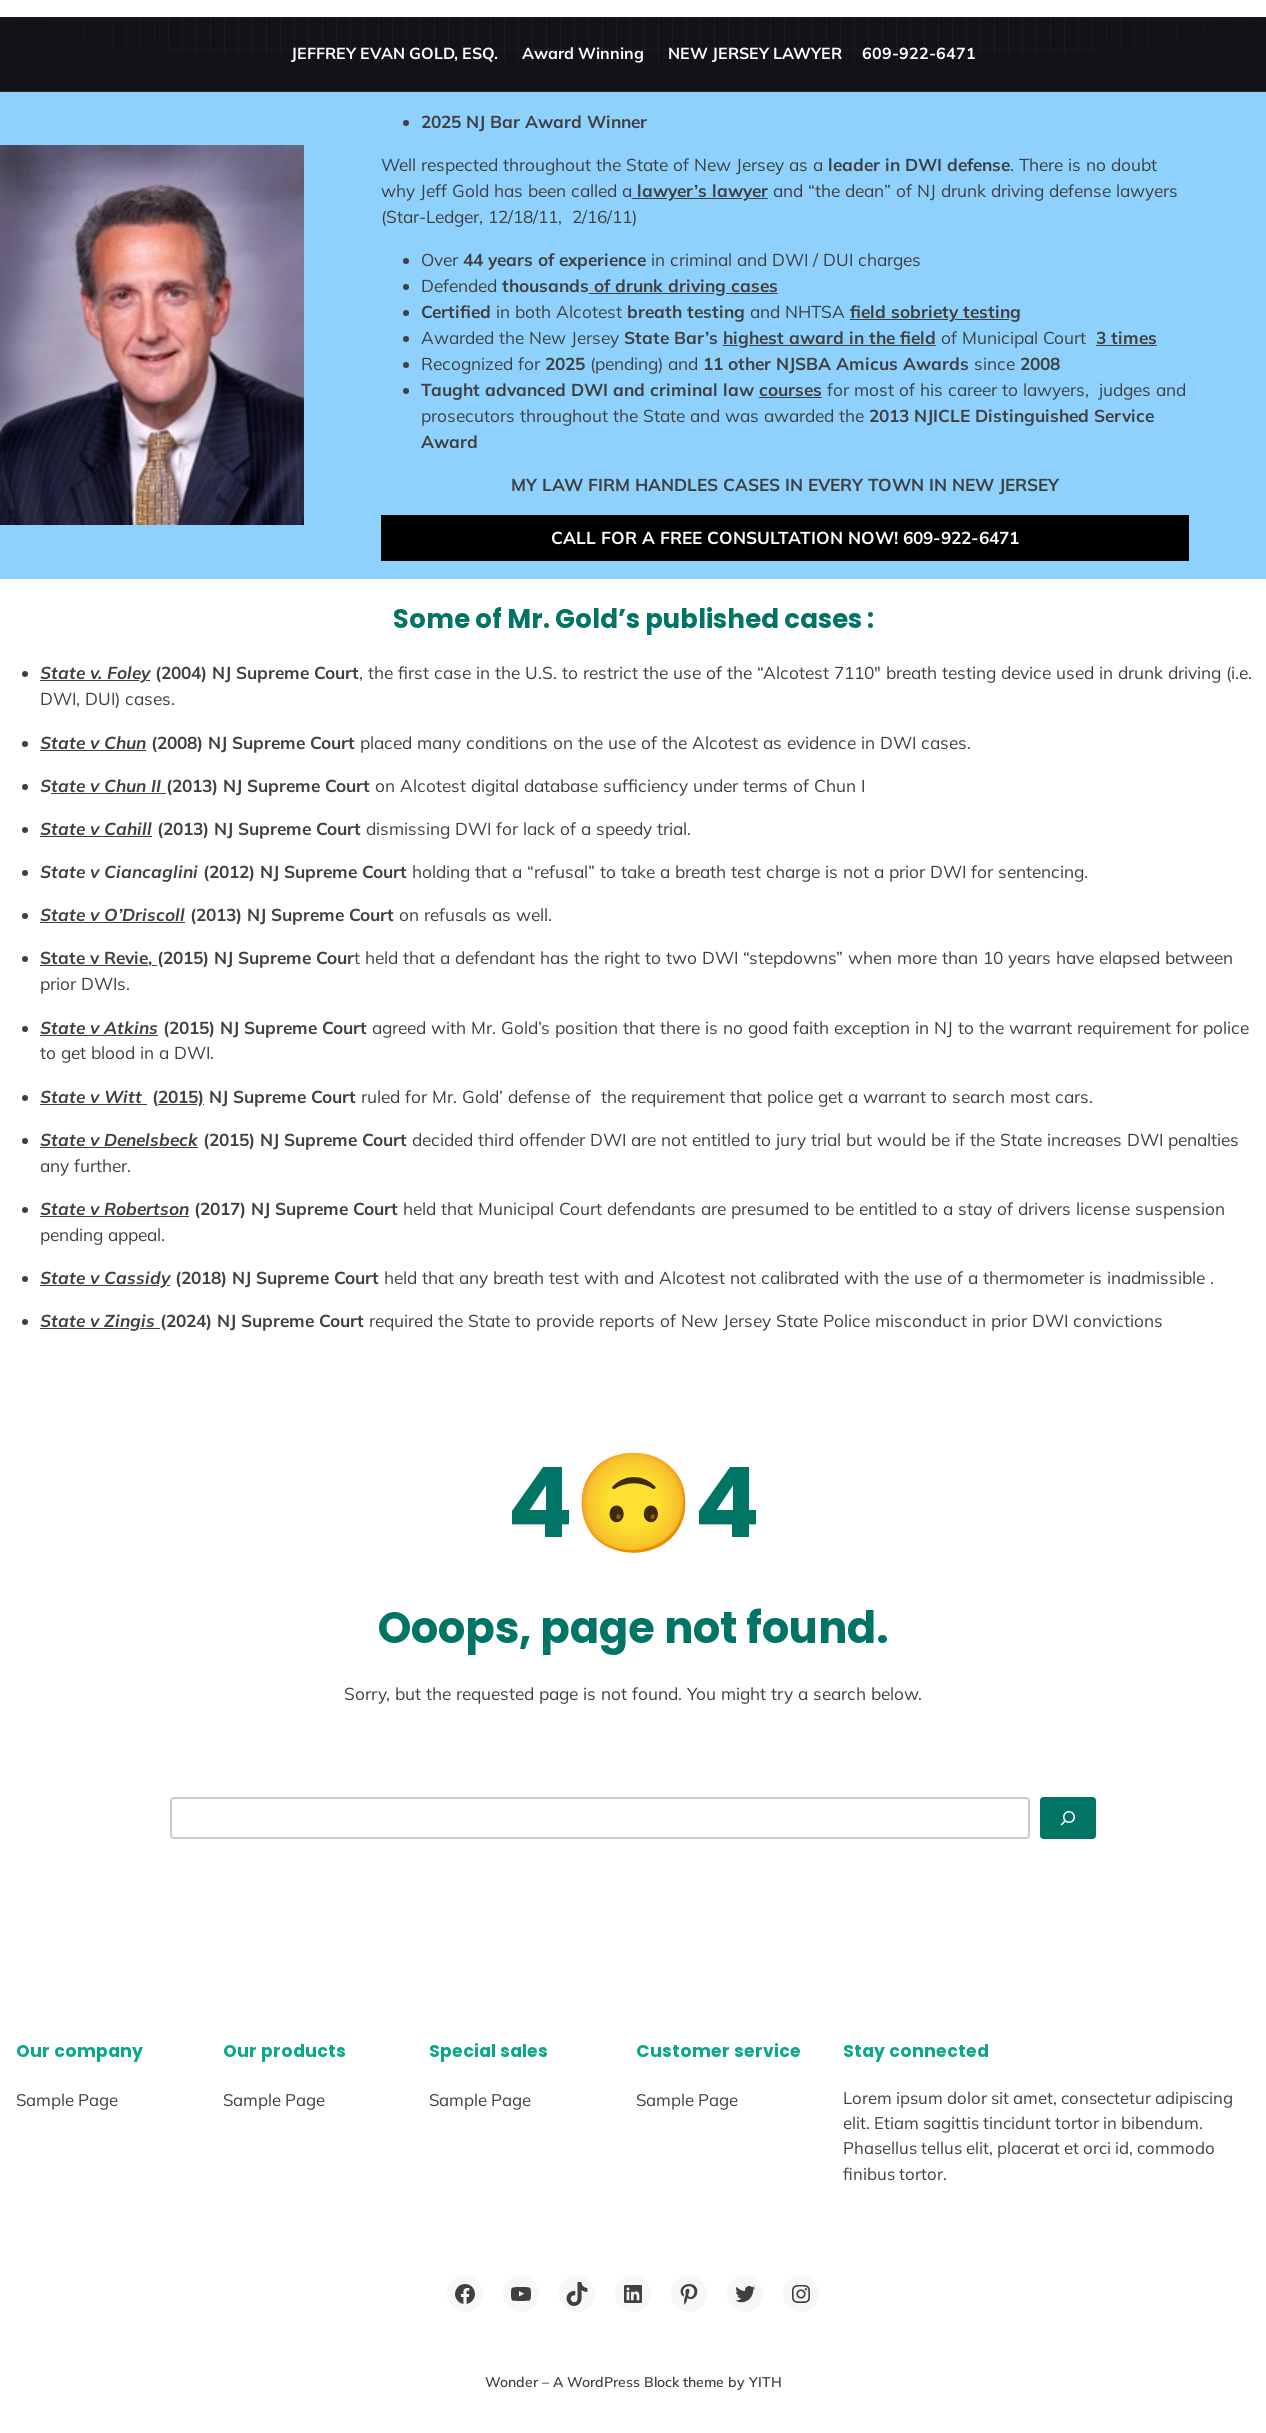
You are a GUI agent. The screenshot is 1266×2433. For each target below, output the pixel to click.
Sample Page (67, 2099)
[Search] (1068, 1818)
